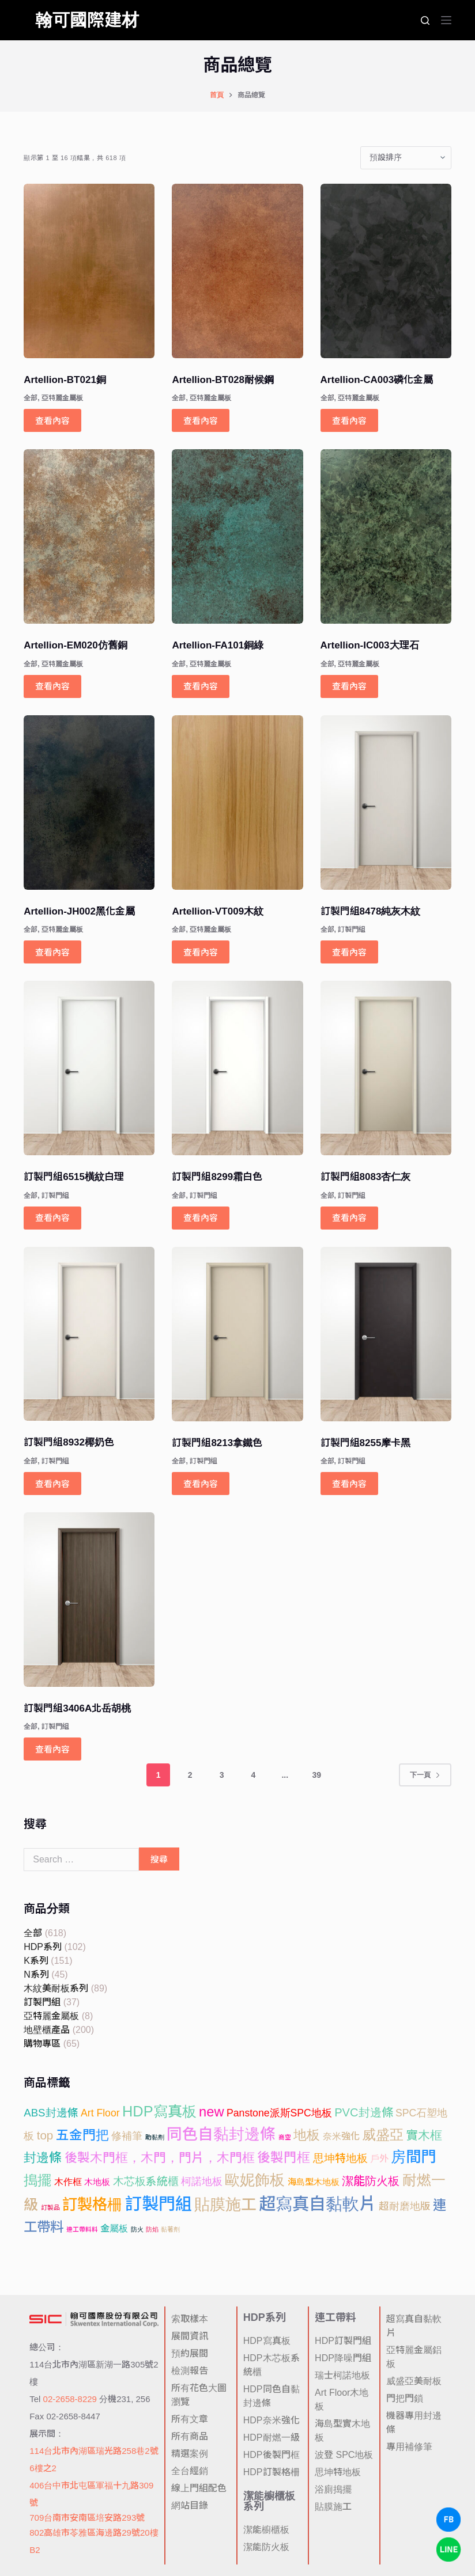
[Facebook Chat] (448, 2520)
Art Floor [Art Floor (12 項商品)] (100, 2113)
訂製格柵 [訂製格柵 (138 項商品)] (92, 2204)
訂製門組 (351, 929)
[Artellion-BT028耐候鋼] (237, 271)
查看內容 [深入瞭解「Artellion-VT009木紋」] (200, 952)
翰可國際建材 (87, 19)
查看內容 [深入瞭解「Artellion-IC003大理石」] (349, 686)
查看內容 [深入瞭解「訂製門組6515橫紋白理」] (52, 1218)
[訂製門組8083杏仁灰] (386, 1068)
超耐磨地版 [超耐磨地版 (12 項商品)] (405, 2206)
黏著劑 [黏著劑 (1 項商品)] (170, 2229)
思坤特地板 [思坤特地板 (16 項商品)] (340, 2158)
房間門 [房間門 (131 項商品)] (413, 2156)
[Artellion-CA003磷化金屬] (386, 271)
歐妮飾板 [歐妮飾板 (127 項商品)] (255, 2179)
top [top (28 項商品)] (45, 2135)
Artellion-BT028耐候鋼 (223, 379)
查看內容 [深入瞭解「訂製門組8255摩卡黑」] (349, 1484)
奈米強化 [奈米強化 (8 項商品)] (341, 2136)
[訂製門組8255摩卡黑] (386, 1334)
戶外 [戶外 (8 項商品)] (379, 2158)
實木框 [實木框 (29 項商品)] (424, 2135)
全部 (30, 398)
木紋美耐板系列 (56, 1988)
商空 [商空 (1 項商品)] (284, 2137)
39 (316, 1775)
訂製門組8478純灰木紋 (371, 911)
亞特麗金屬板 (62, 398)
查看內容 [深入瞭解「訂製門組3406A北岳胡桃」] (52, 1749)
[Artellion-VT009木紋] (237, 802)
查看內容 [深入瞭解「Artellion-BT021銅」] (52, 421)
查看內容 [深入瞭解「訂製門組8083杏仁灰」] (349, 1218)
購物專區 (42, 2043)
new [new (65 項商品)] (211, 2111)
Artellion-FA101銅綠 (217, 645)
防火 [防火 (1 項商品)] (137, 2229)
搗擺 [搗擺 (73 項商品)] (37, 2180)
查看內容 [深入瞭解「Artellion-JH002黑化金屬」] (52, 952)
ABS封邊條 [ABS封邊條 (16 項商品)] (51, 2113)
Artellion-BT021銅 (65, 379)
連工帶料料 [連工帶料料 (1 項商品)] (82, 2229)
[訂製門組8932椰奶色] (89, 1334)
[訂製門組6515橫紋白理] (89, 1068)
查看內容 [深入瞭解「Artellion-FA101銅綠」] (200, 686)
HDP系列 (43, 1947)
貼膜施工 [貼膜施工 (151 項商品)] (225, 2204)
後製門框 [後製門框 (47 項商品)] (283, 2157)
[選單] (446, 20)
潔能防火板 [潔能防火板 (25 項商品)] (370, 2181)
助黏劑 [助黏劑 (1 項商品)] (154, 2137)
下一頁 (425, 1775)
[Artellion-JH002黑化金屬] (89, 802)
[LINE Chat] (448, 2549)
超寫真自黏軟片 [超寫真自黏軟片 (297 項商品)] (317, 2203)
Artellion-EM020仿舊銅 (75, 645)
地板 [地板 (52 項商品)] (306, 2134)
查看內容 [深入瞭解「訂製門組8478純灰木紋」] (349, 952)
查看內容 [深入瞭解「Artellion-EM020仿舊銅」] (52, 686)
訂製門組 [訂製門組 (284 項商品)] (158, 2204)
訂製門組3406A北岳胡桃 (77, 1708)
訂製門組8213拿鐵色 (217, 1442)
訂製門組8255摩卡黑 (366, 1442)
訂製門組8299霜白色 (217, 1176)
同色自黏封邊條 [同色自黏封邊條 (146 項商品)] (221, 2134)
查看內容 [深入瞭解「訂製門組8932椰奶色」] (52, 1484)
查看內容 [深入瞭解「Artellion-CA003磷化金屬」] (349, 421)
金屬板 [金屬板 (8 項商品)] (114, 2228)
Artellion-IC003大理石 (370, 645)
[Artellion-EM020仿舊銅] (89, 536)
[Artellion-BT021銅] (89, 271)
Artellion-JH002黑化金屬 (79, 911)
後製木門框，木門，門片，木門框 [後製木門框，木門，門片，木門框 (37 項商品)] (160, 2157)
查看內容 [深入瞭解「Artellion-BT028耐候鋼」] (200, 421)
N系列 (36, 1974)
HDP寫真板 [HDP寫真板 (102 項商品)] (159, 2111)
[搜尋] (425, 20)
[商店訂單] (405, 157)
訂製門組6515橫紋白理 (74, 1176)
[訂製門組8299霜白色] (237, 1068)
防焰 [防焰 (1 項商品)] (152, 2229)
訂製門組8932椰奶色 (69, 1442)
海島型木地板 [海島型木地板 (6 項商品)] (314, 2182)
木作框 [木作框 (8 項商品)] (68, 2181)
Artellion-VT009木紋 (217, 911)
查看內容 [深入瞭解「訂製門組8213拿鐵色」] (200, 1484)
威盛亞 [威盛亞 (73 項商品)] (383, 2134)
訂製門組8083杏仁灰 (366, 1176)
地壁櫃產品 (47, 2030)
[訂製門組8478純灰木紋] (386, 802)
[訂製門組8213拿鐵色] (237, 1334)
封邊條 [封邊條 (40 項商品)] (43, 2157)
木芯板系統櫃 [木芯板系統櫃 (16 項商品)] (146, 2181)
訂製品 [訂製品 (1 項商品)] (50, 2207)
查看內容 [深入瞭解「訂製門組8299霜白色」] (200, 1218)
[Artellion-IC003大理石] (386, 536)
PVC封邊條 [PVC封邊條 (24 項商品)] (363, 2112)
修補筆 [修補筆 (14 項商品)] (126, 2136)
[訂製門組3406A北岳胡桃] (89, 1599)
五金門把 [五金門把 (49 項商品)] (82, 2134)
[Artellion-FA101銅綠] (237, 536)
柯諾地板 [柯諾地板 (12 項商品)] (202, 2181)
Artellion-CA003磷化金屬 (377, 379)
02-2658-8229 (70, 2399)
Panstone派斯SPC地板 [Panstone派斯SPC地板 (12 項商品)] (279, 2113)
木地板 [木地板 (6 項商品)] (97, 2182)
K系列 (36, 1961)
